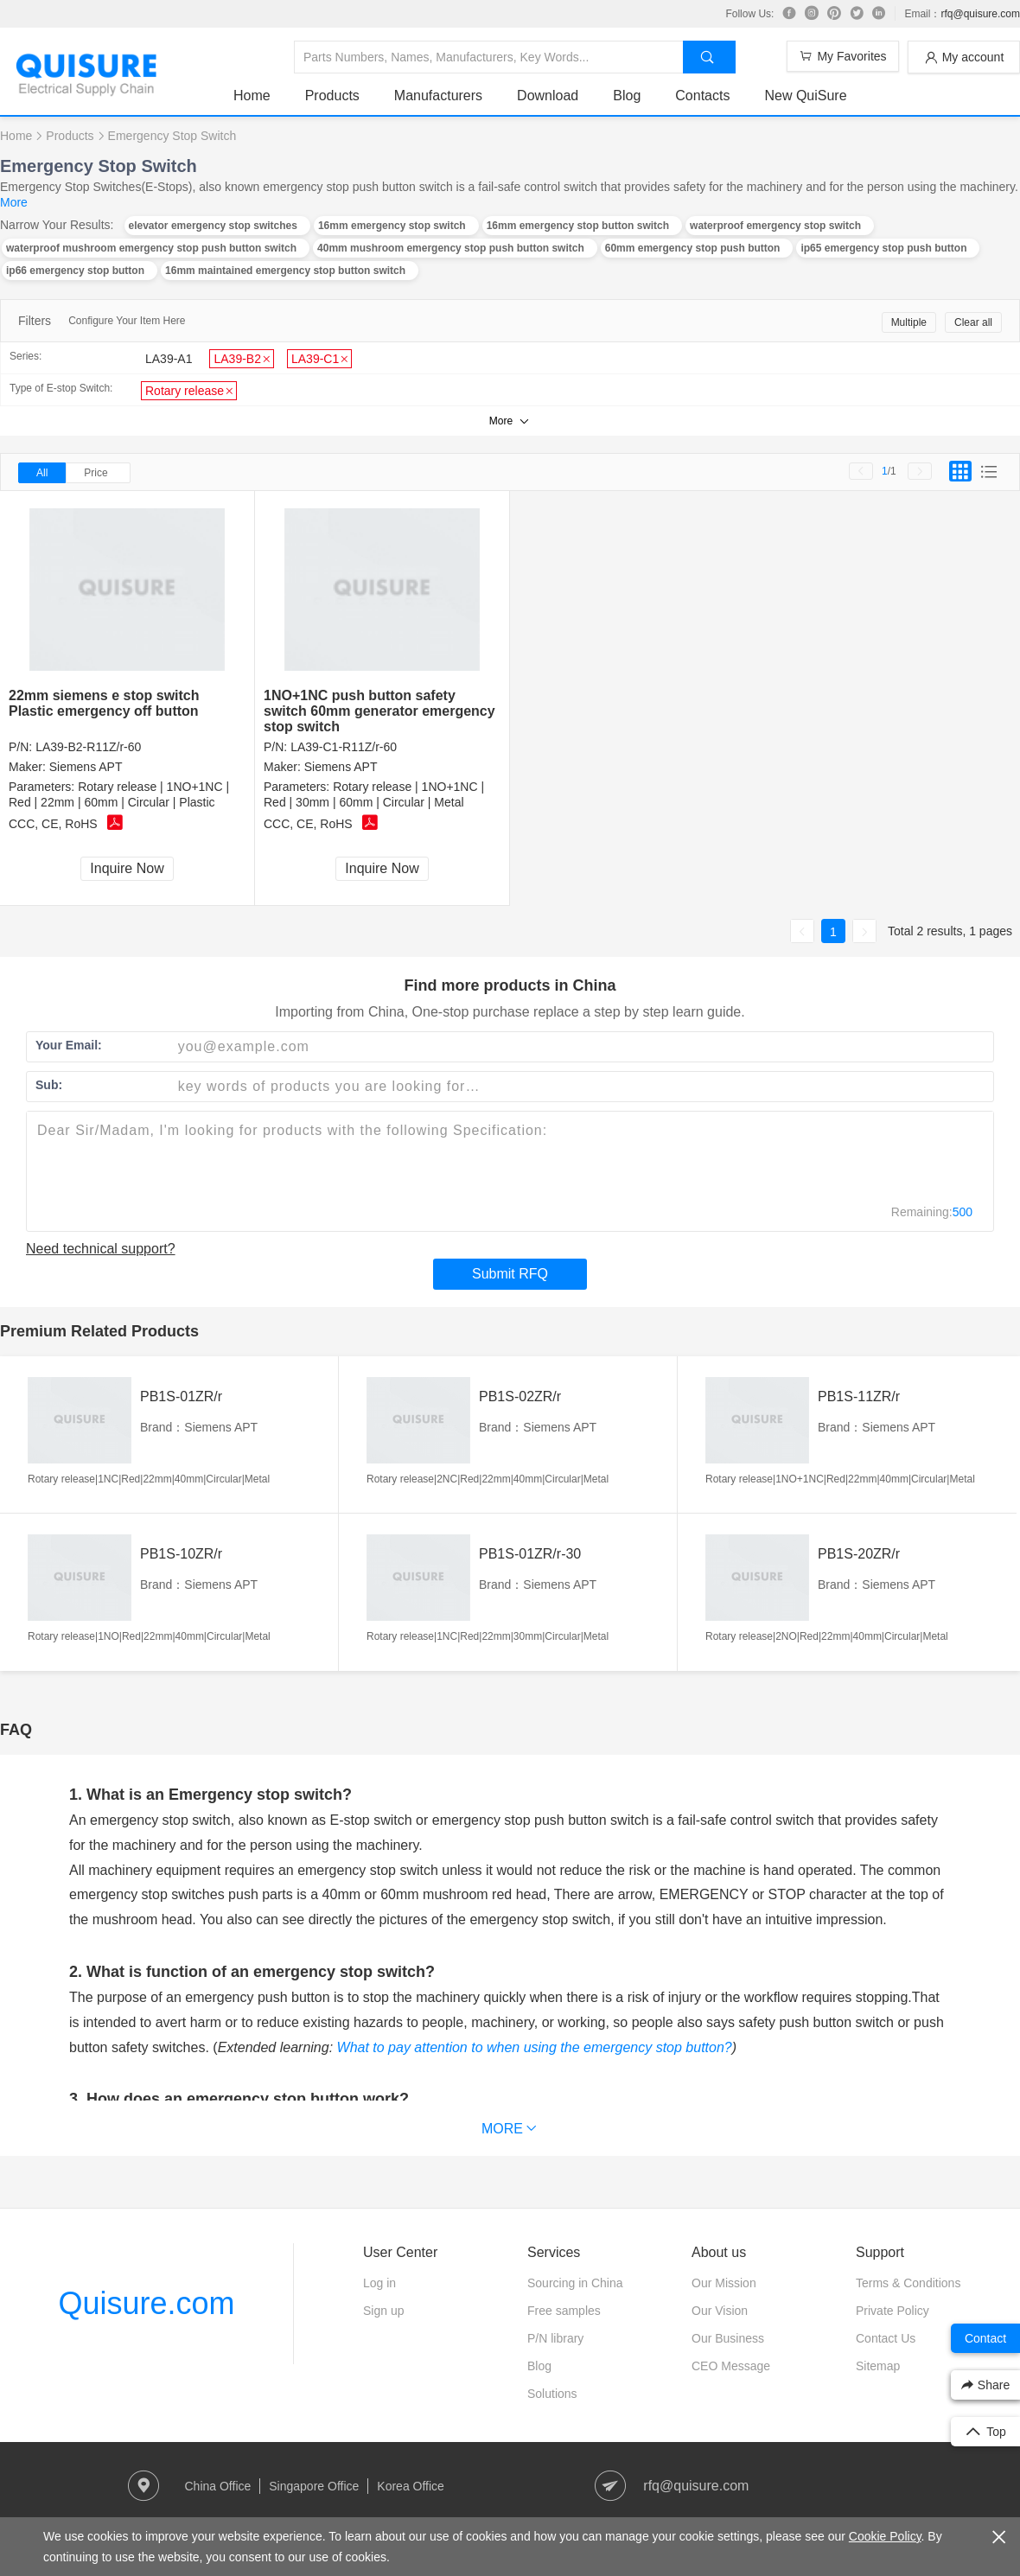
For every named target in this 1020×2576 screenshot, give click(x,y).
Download (547, 95)
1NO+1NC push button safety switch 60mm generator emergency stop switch (379, 711)
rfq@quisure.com (980, 14)
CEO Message (731, 2366)
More (14, 202)
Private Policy (892, 2311)
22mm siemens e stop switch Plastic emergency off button (104, 703)
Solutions (552, 2394)
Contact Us (885, 2338)
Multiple (909, 322)
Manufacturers (438, 95)
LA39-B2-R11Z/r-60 (88, 747)
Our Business (728, 2338)
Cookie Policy (885, 2536)
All (42, 473)
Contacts (702, 95)
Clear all (973, 322)
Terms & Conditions (908, 2283)
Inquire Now (126, 868)
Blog (627, 95)
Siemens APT (86, 767)
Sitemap (878, 2366)
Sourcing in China (575, 2283)
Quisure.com (146, 2303)
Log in (379, 2283)
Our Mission (724, 2283)
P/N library (555, 2338)
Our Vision (720, 2311)
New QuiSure (805, 95)
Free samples (564, 2311)
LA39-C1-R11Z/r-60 (343, 747)
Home (252, 95)
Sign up (383, 2311)
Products (332, 95)
